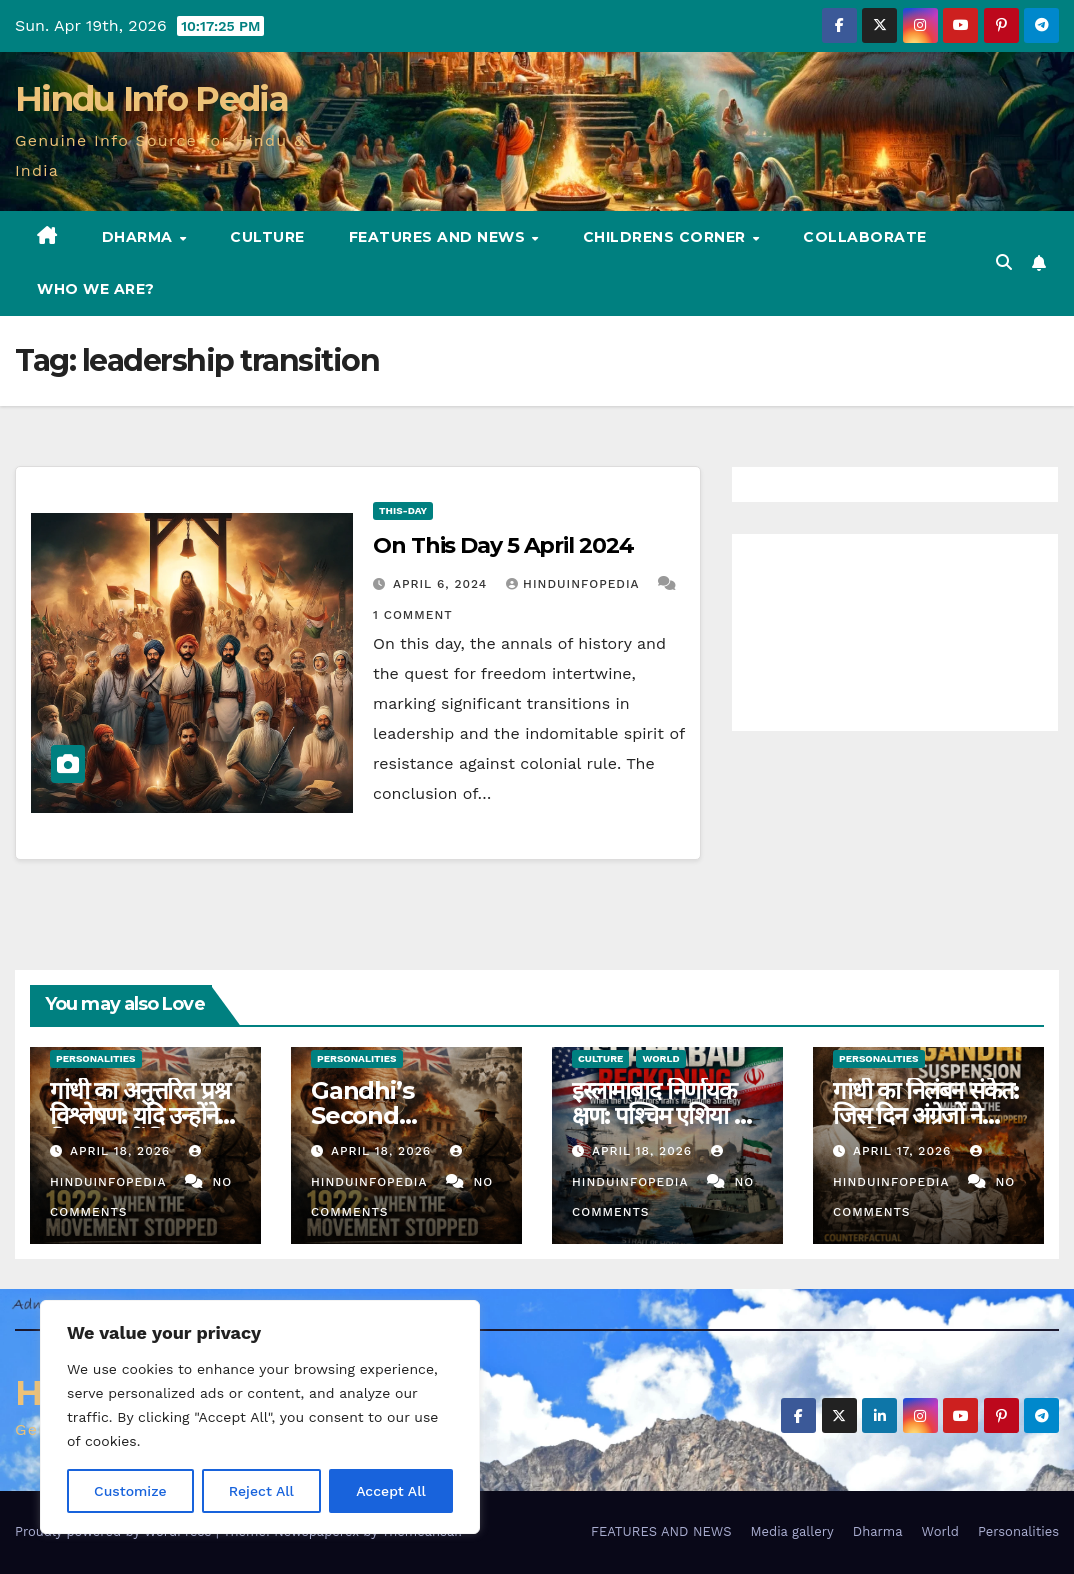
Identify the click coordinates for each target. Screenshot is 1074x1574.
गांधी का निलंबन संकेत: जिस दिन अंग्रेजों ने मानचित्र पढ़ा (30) (926, 1115)
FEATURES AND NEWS (439, 237)
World (660, 1058)
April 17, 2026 (904, 1151)
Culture (267, 237)
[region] (260, 1417)
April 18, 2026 (122, 1151)
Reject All (261, 1491)
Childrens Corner (667, 237)
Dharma (140, 237)
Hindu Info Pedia (151, 99)
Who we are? (96, 289)
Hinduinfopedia (575, 584)
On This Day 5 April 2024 (503, 545)
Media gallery (791, 1531)
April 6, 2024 (442, 584)
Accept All (391, 1491)
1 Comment (413, 615)
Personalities (96, 1058)
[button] (1004, 262)
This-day (403, 510)
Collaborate (865, 237)
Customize (130, 1491)
